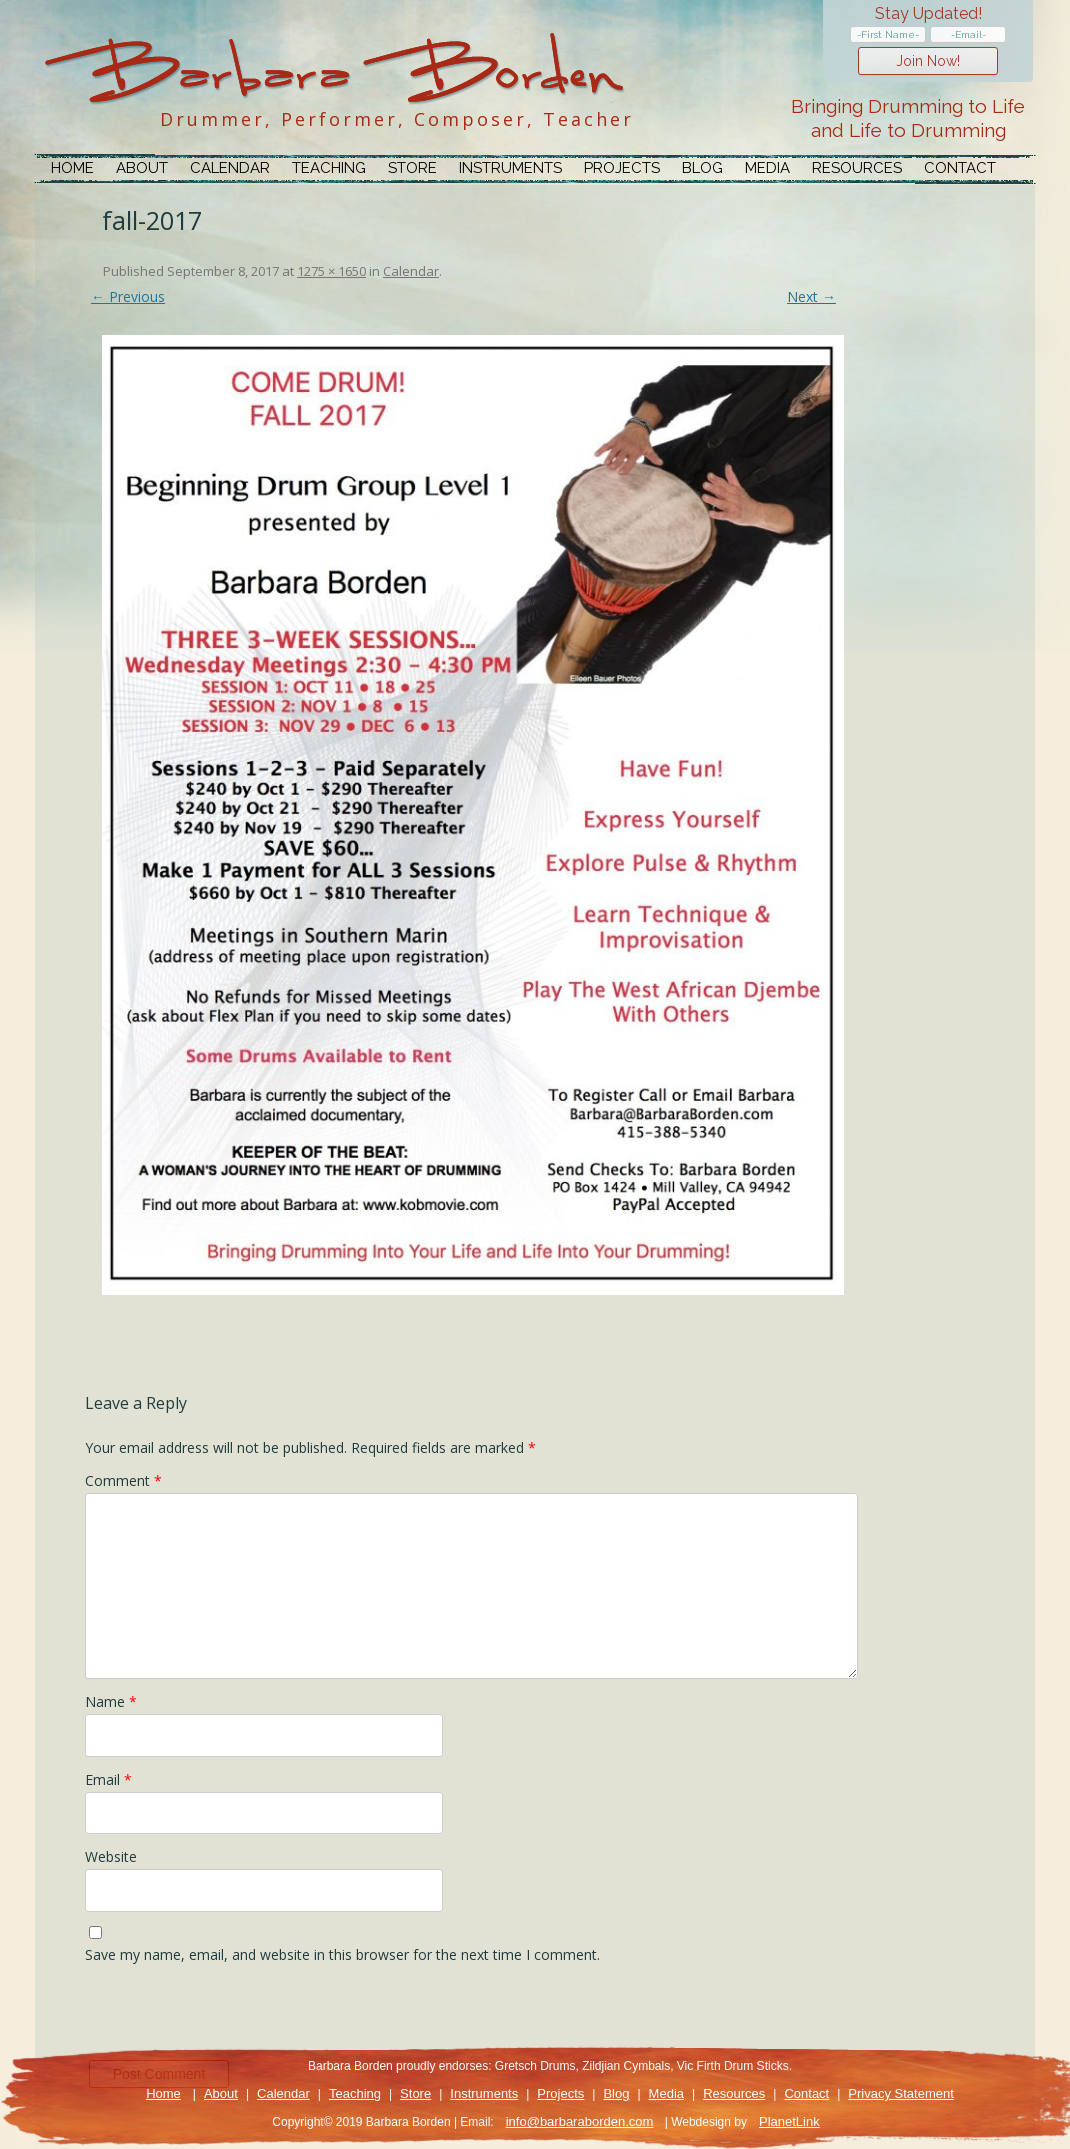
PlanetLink (789, 2121)
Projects (622, 168)
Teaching (329, 168)
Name (111, 1701)
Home (72, 168)
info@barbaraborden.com (580, 2121)
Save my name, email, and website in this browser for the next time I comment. (342, 1954)
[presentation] (237, 2017)
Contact (960, 168)
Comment (123, 1480)
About (142, 168)
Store (412, 168)
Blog (702, 168)
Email (108, 1779)
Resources (857, 168)
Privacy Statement (901, 2093)
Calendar (230, 168)
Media (767, 168)
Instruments (510, 168)
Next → (811, 296)
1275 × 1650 (331, 271)
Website (111, 1856)
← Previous (128, 296)
